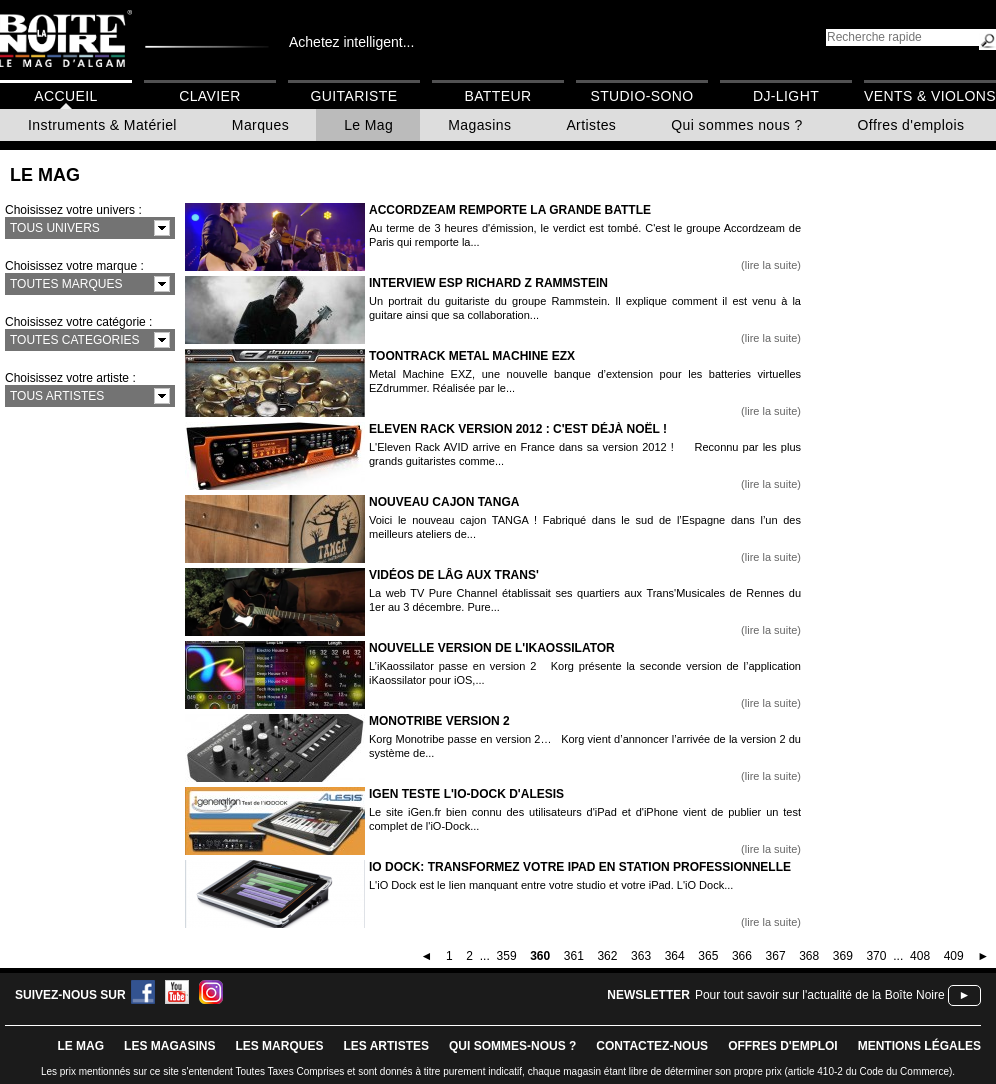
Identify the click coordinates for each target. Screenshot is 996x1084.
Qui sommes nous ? (736, 125)
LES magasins (169, 1046)
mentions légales (919, 1046)
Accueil (65, 96)
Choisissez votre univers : (73, 210)
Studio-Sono (641, 96)
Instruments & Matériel (102, 125)
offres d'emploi (783, 1046)
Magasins (479, 125)
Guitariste (354, 96)
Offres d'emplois (911, 125)
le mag (80, 1046)
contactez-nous (652, 1046)
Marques (260, 125)
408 (920, 956)
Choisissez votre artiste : (70, 378)
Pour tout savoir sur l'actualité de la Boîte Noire (820, 995)
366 (742, 956)
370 (876, 956)
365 (708, 956)
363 (641, 956)
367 (776, 956)
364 (675, 956)
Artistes (591, 125)
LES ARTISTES (386, 1046)
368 (809, 956)
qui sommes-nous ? (512, 1046)
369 (843, 956)
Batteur (497, 96)
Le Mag (368, 125)
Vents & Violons (930, 96)
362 (607, 956)
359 (507, 956)
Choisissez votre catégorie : (78, 322)
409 (954, 956)
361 (574, 956)
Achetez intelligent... (351, 42)
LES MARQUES (279, 1046)
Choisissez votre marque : (74, 266)
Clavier (210, 96)
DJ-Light (786, 96)
